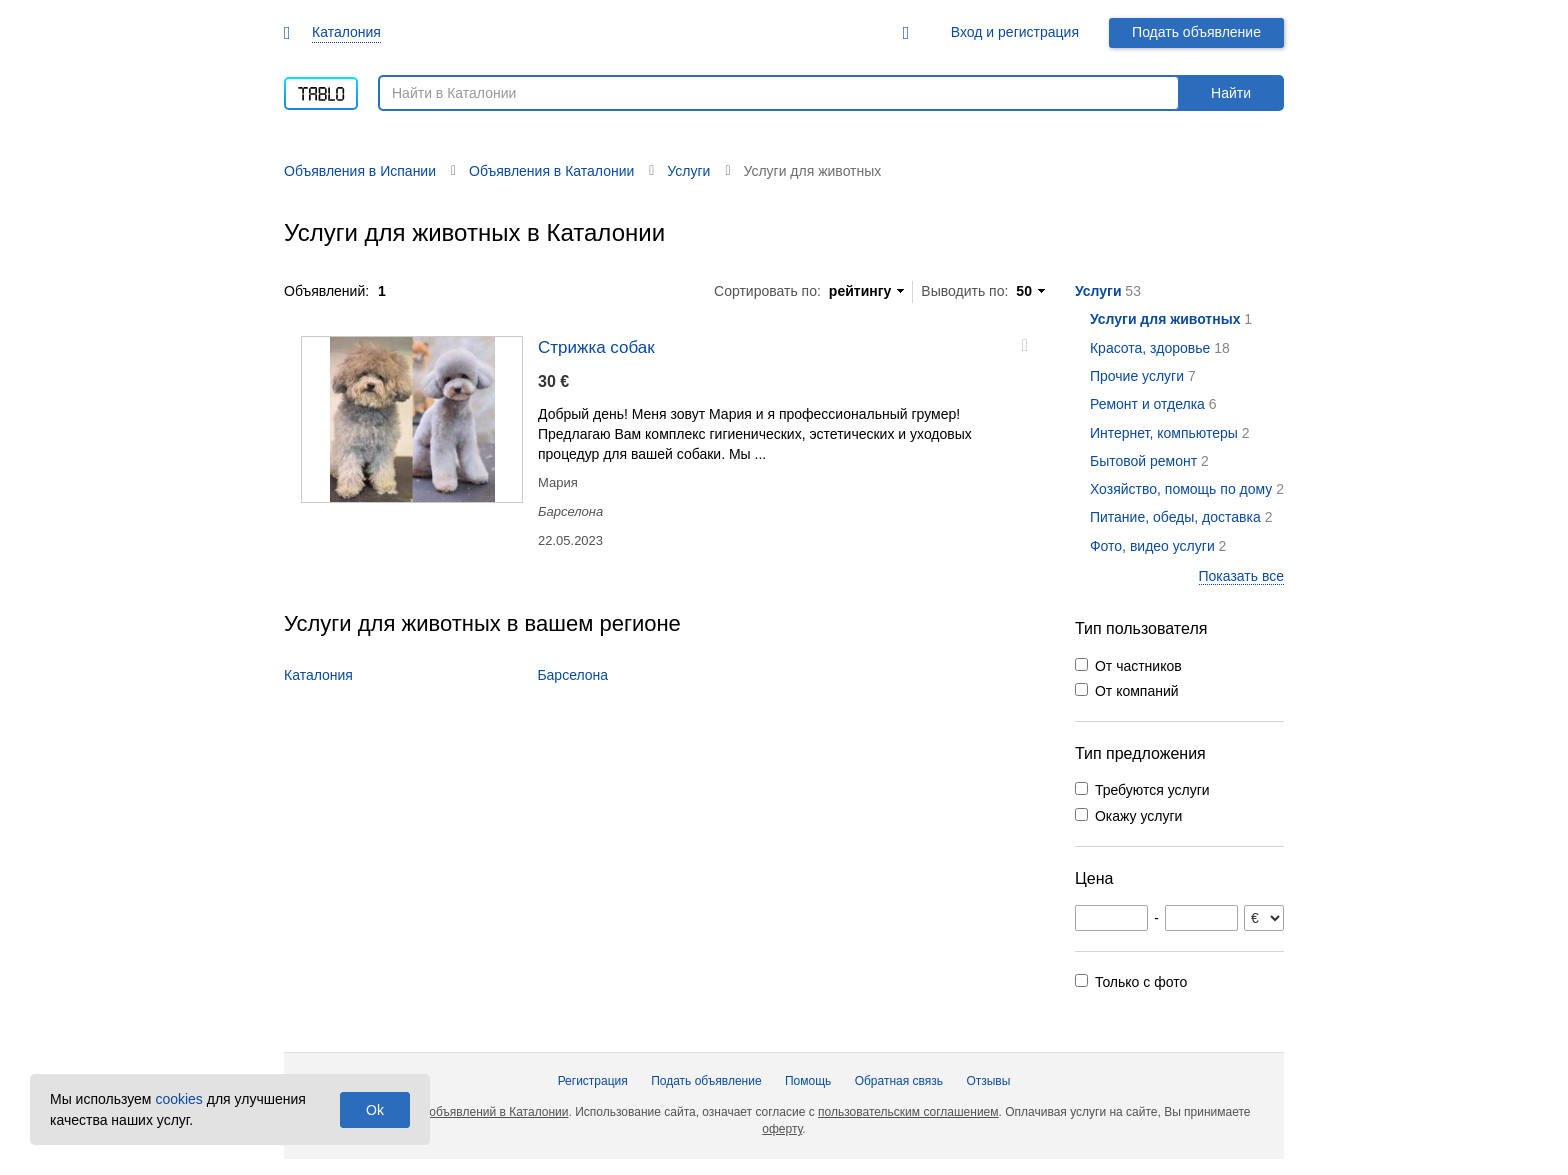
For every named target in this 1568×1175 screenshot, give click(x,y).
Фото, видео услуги (1152, 546)
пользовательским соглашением (908, 1112)
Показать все (1241, 576)
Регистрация (593, 1081)
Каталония (346, 32)
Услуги (1098, 291)
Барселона (572, 675)
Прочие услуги (1137, 376)
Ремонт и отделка (1147, 404)
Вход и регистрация (1015, 32)
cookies (178, 1099)
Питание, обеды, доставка (1175, 517)
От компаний (1137, 691)
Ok (375, 1110)
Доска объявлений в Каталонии (481, 1112)
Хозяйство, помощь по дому (1181, 489)
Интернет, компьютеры (1164, 433)
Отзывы (988, 1081)
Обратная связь (899, 1081)
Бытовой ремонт (1143, 461)
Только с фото (1141, 982)
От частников (1138, 666)
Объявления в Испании (360, 171)
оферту (782, 1129)
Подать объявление (1196, 32)
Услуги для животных (1165, 319)
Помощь (808, 1081)
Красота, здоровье (1150, 348)
